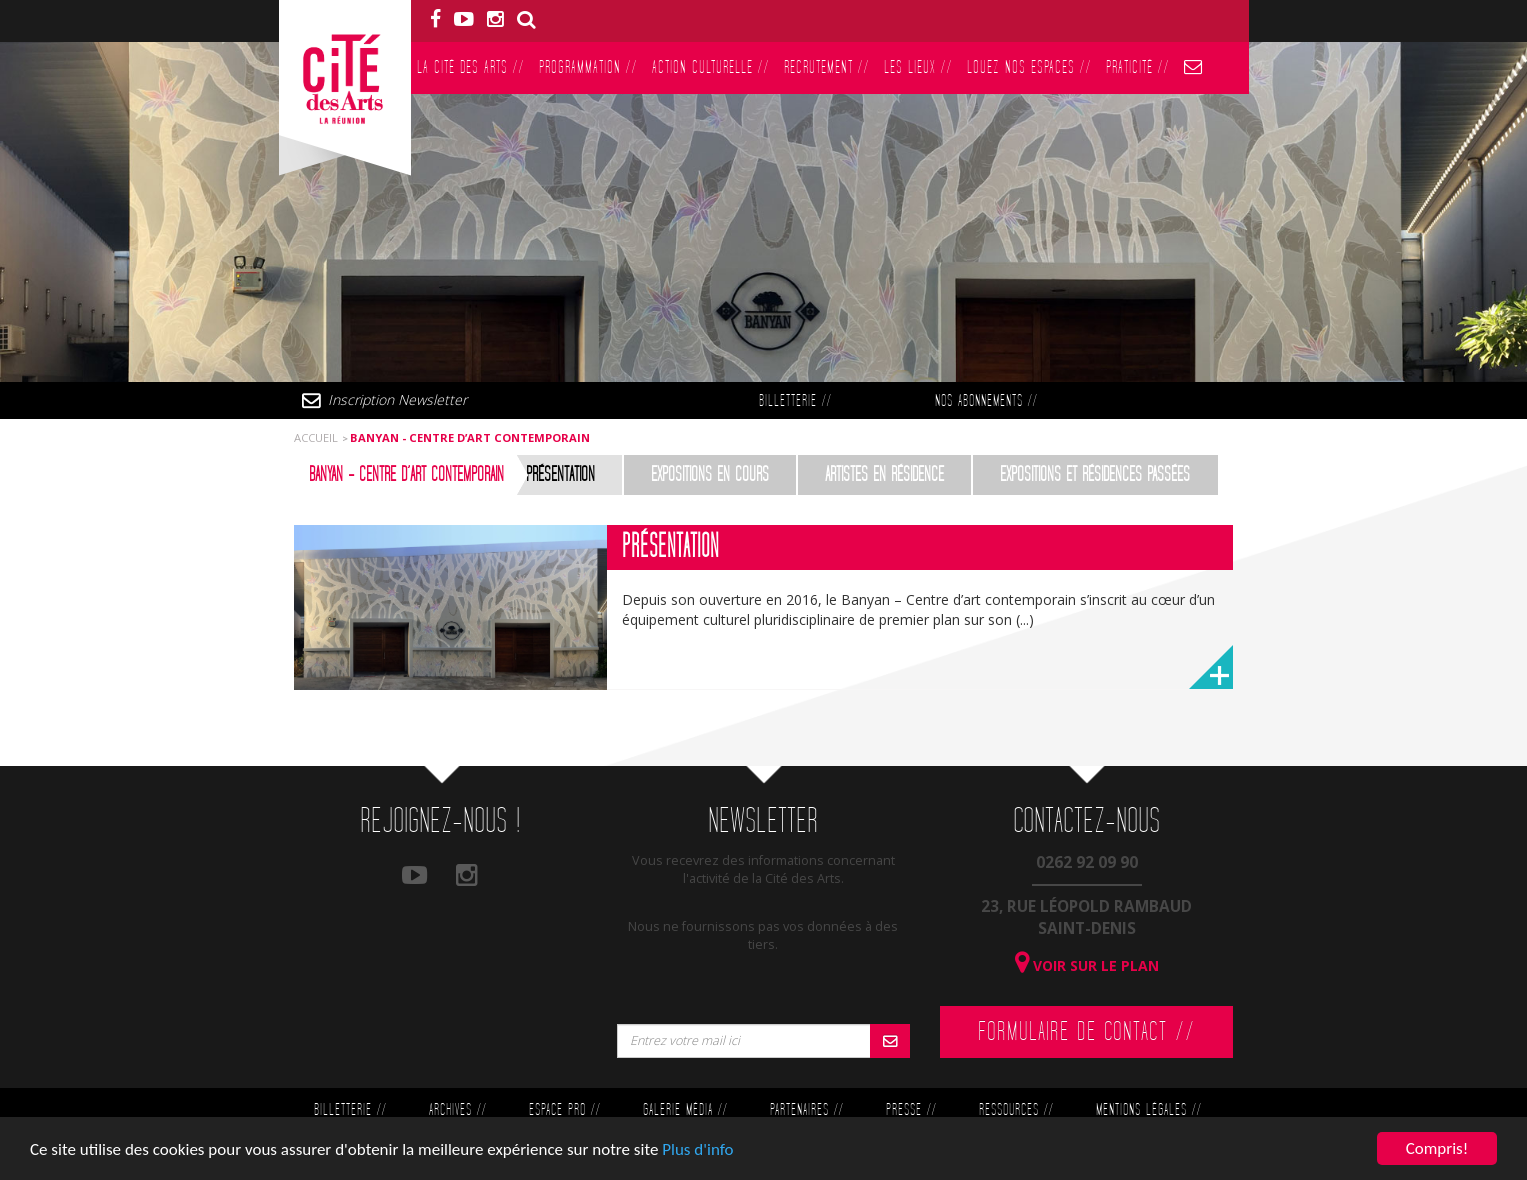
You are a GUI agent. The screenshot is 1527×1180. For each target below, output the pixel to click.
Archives (457, 1110)
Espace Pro (564, 1110)
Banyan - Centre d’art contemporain (406, 475)
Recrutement (826, 67)
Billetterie (795, 401)
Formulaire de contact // (1086, 1032)
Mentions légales (1148, 1110)
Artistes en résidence (884, 475)
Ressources (1016, 1110)
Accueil (316, 437)
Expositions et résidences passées (1095, 475)
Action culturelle (710, 67)
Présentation (560, 475)
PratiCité (1137, 67)
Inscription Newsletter (397, 399)
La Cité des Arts (470, 67)
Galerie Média (685, 1110)
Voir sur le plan (1087, 965)
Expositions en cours (710, 475)
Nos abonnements (986, 401)
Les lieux (918, 67)
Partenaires (806, 1110)
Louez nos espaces (1029, 67)
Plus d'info (697, 1150)
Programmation (588, 67)
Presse (911, 1110)
